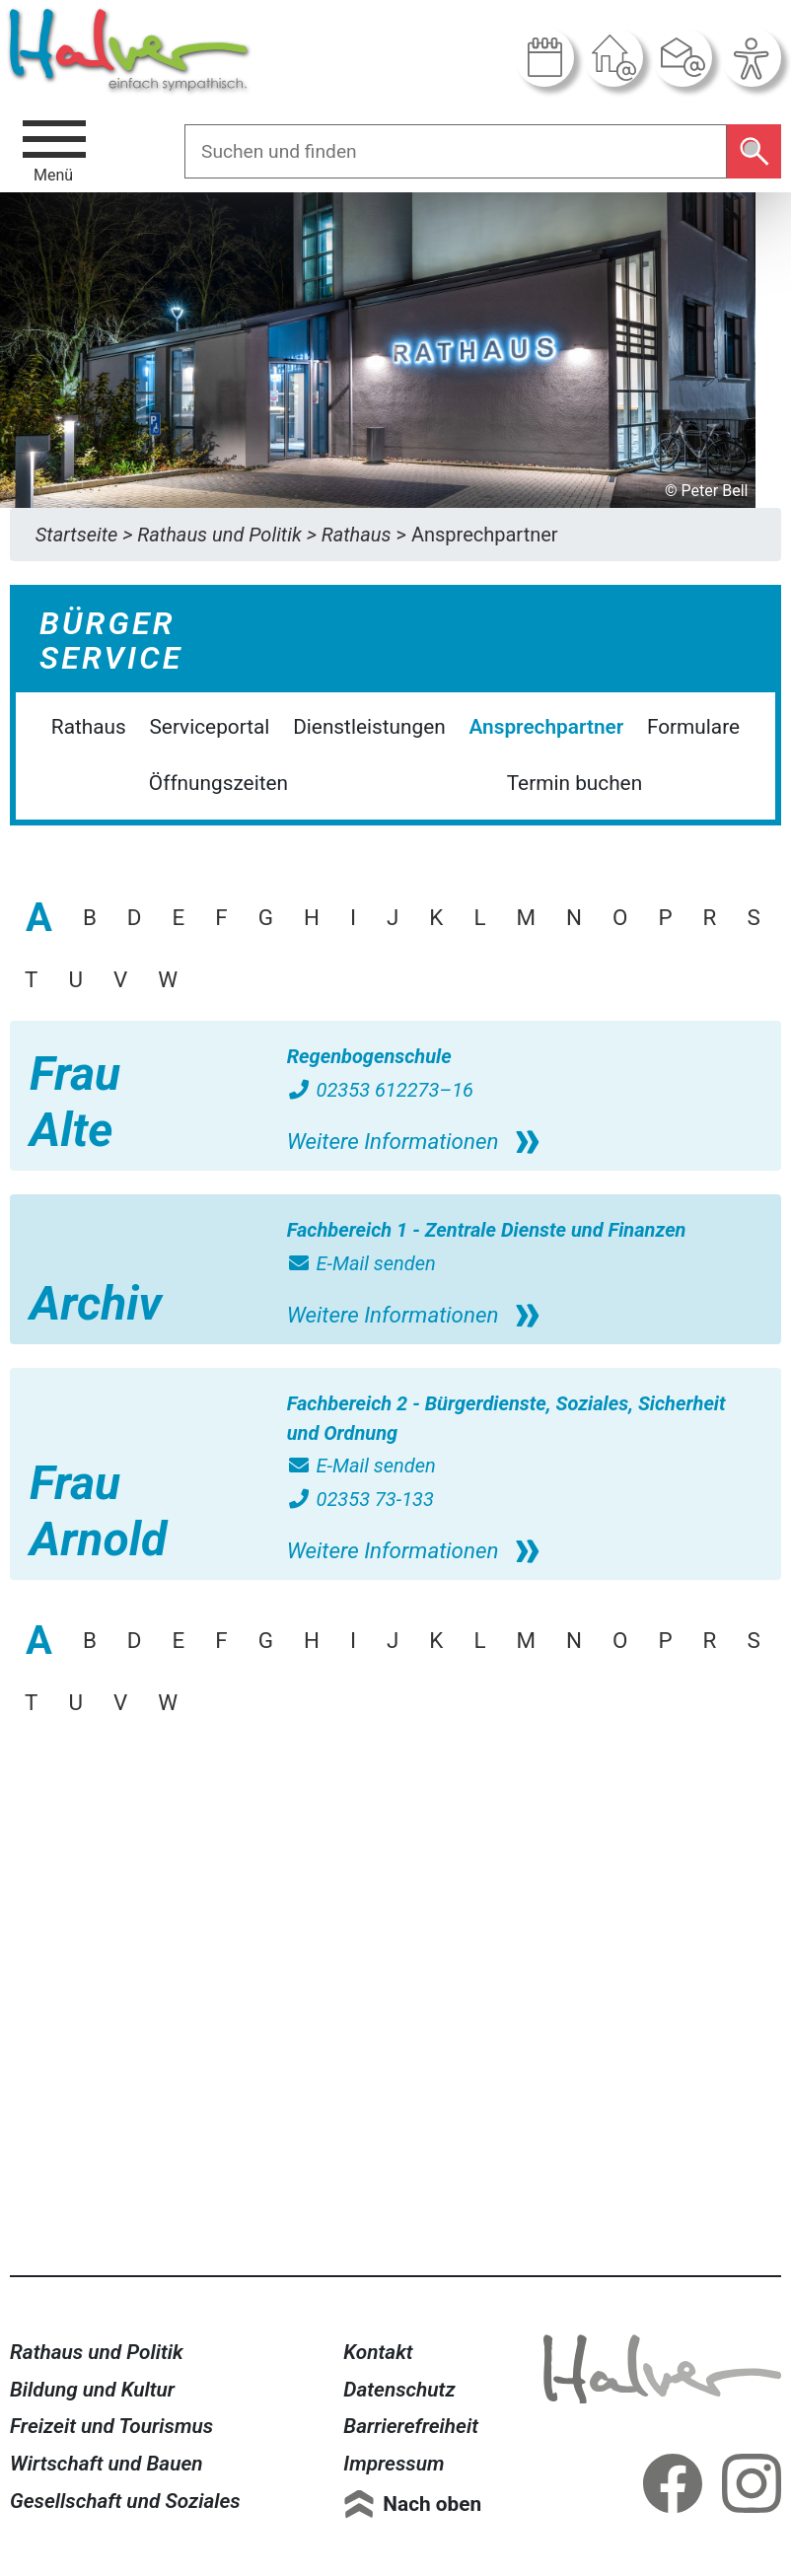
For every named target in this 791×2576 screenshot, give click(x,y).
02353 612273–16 (380, 1090)
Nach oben (432, 2504)
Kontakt (377, 2352)
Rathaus (88, 727)
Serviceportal (210, 727)
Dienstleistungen (369, 727)
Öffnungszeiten (218, 783)
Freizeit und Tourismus (111, 2426)
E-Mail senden (361, 1263)
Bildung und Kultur (92, 2389)
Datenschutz (399, 2389)
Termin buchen (574, 783)
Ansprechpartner (545, 727)
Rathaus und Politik (96, 2352)
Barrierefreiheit (410, 2426)
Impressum (393, 2463)
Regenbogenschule (369, 1056)
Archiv (96, 1303)
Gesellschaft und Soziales (125, 2501)
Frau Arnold (98, 1511)
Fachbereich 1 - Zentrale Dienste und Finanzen (486, 1230)
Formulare (693, 727)
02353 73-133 (360, 1499)
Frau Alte (75, 1102)
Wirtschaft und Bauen (106, 2463)
